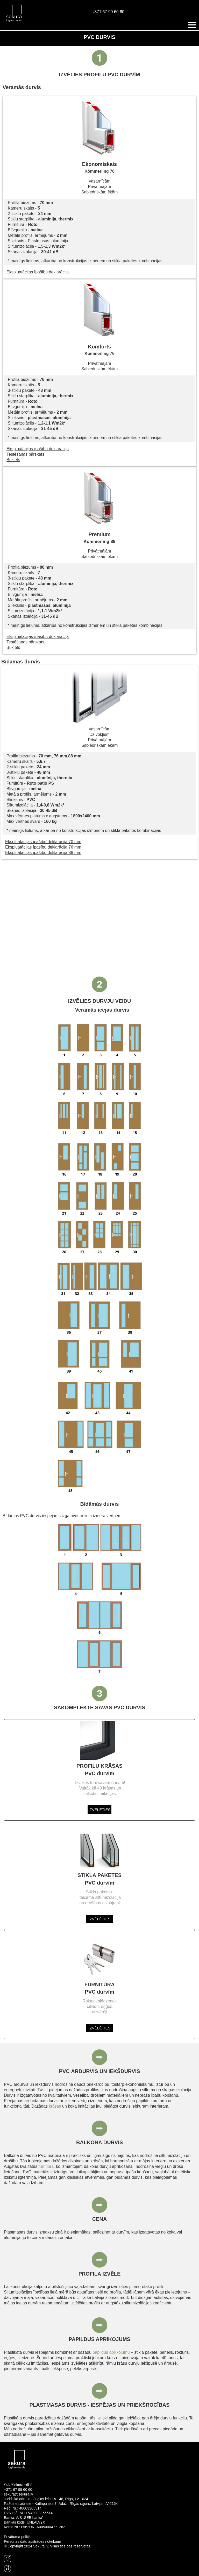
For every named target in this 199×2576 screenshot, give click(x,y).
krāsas (55, 2106)
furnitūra (46, 2166)
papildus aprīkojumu (111, 2352)
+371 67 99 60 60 (108, 12)
